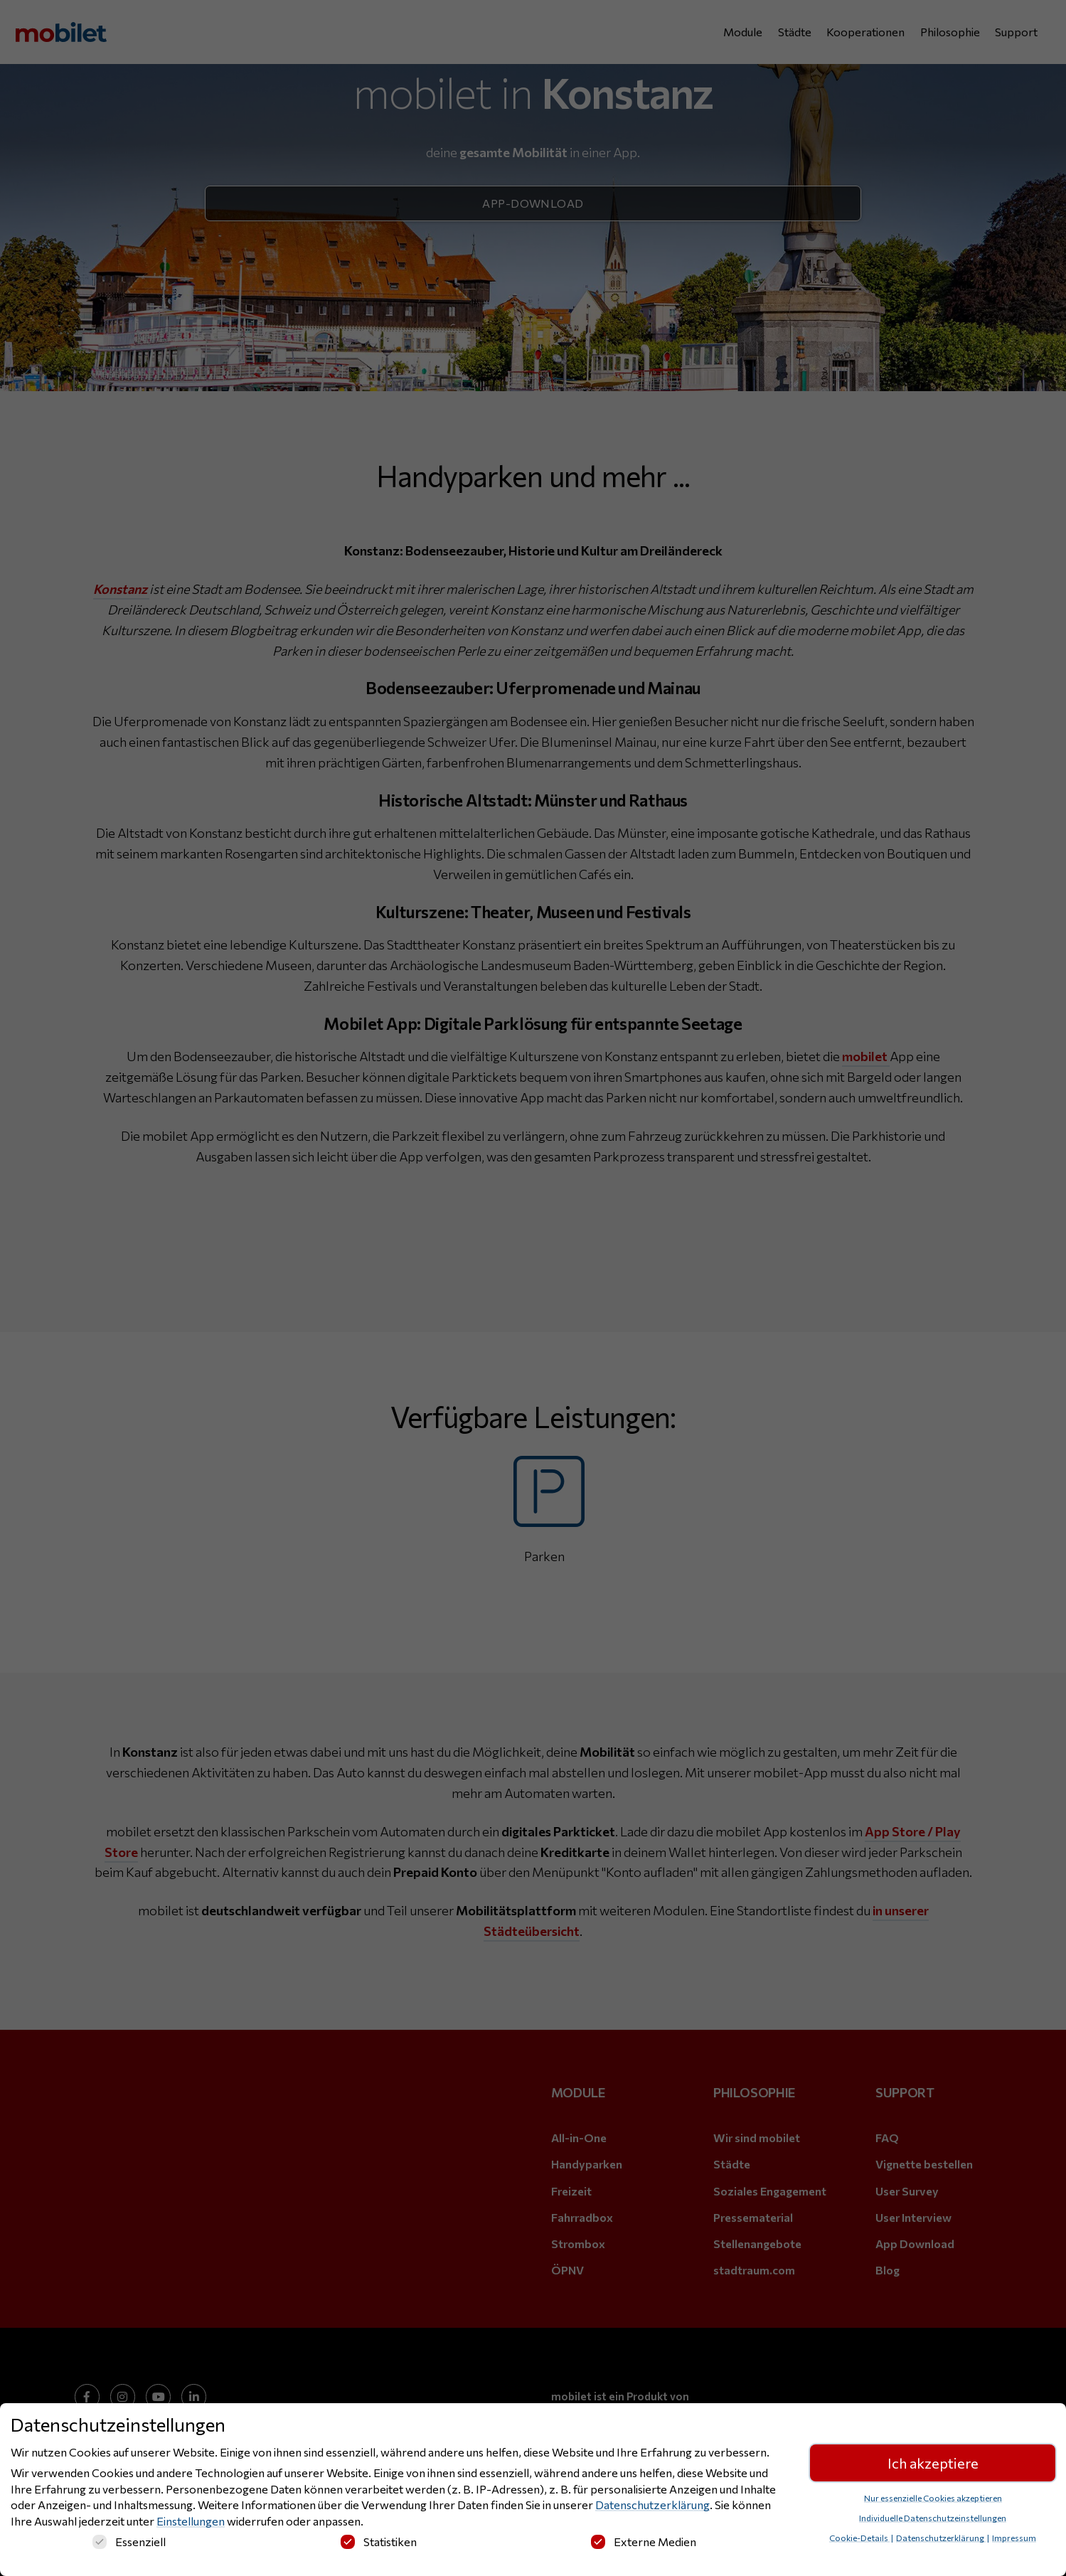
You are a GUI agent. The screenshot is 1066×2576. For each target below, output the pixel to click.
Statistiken (379, 2543)
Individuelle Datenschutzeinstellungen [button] (932, 2520)
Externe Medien (643, 2543)
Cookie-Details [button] (859, 2540)
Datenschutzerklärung (652, 2506)
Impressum (1014, 2540)
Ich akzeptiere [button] (933, 2465)
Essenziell (129, 2543)
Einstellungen (190, 2523)
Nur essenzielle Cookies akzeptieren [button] (933, 2500)
